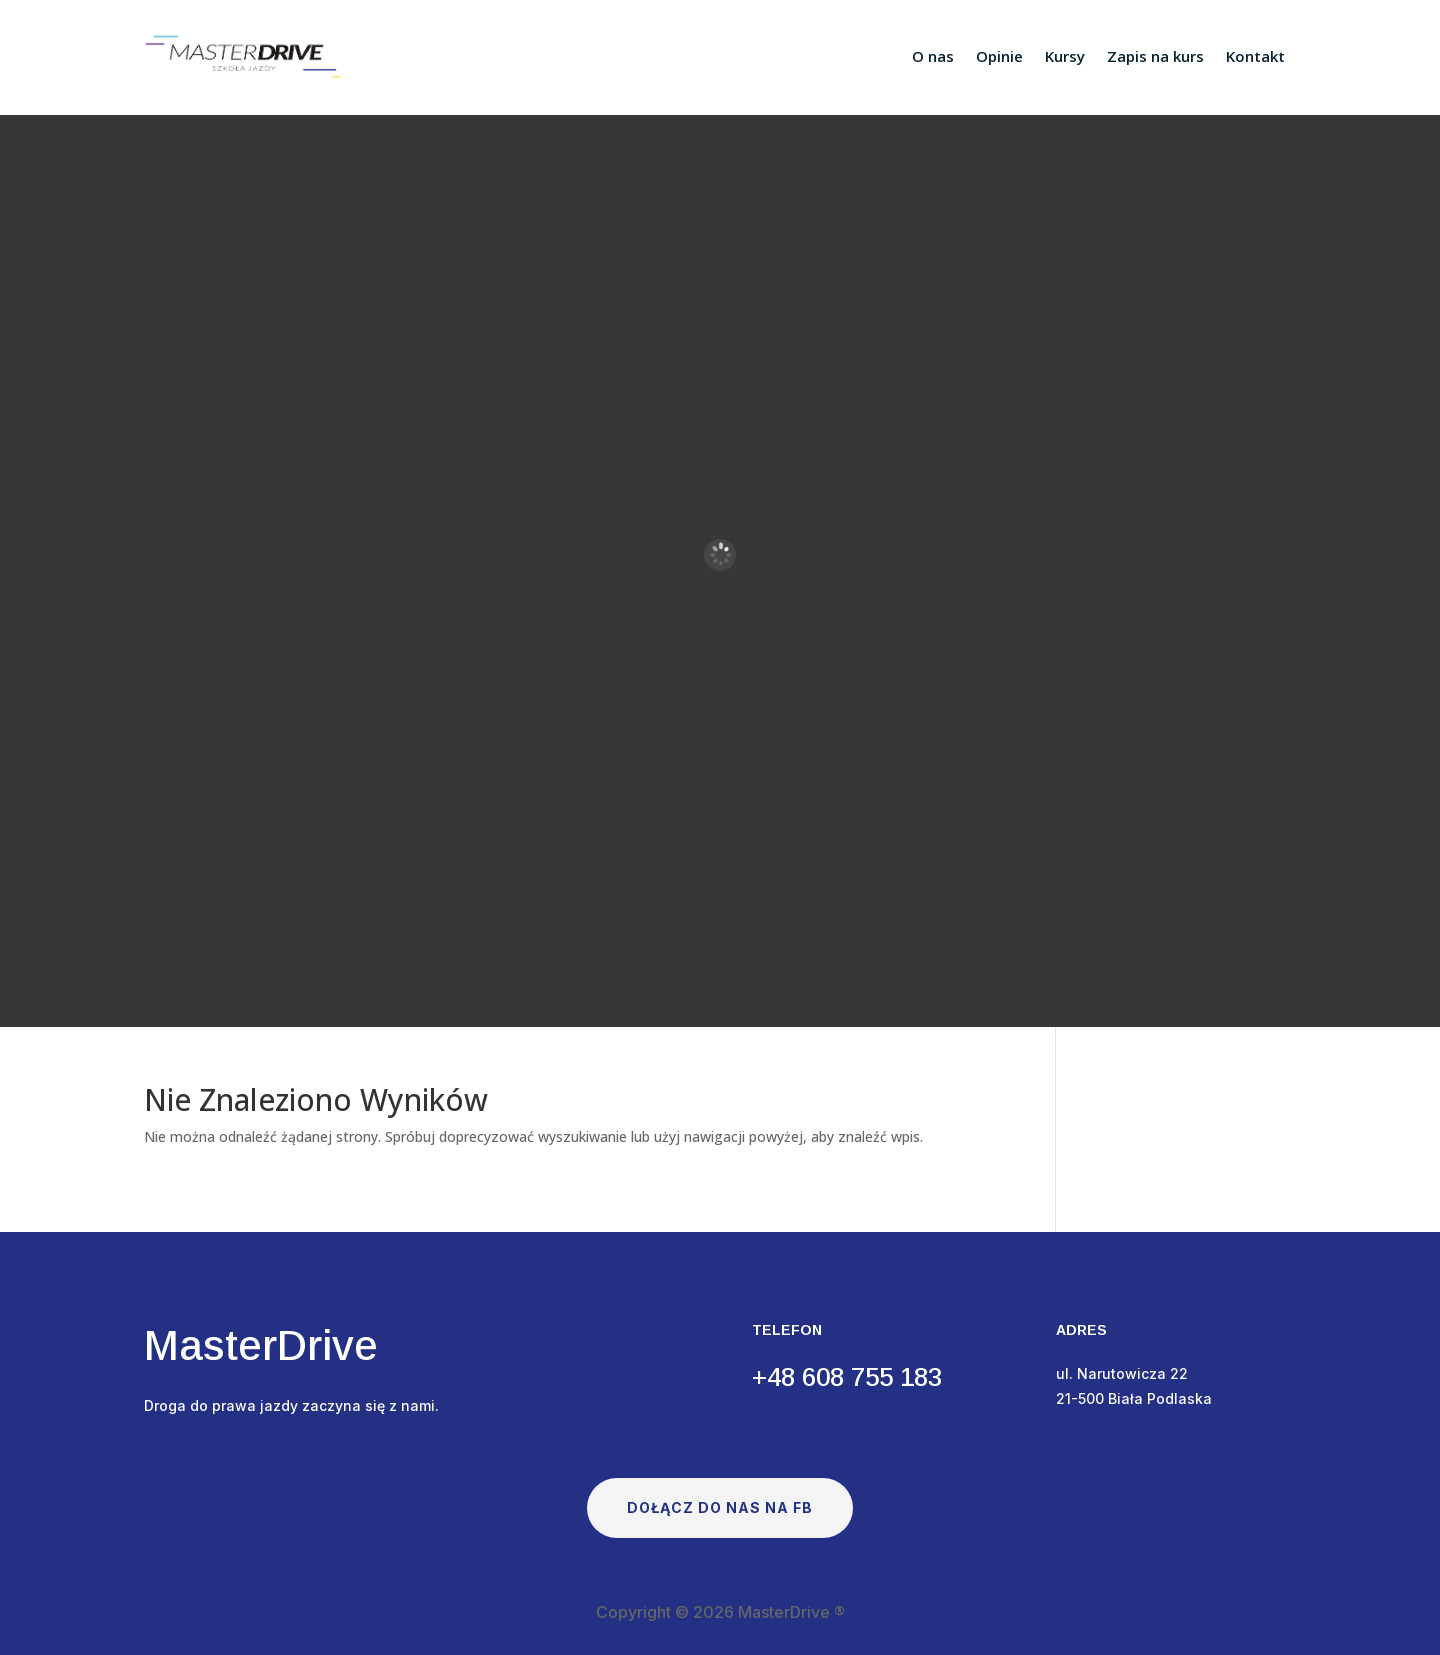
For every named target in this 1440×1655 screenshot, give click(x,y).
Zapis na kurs (1155, 56)
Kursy (1065, 56)
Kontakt (1255, 56)
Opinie (999, 56)
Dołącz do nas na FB (720, 1507)
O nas (933, 56)
